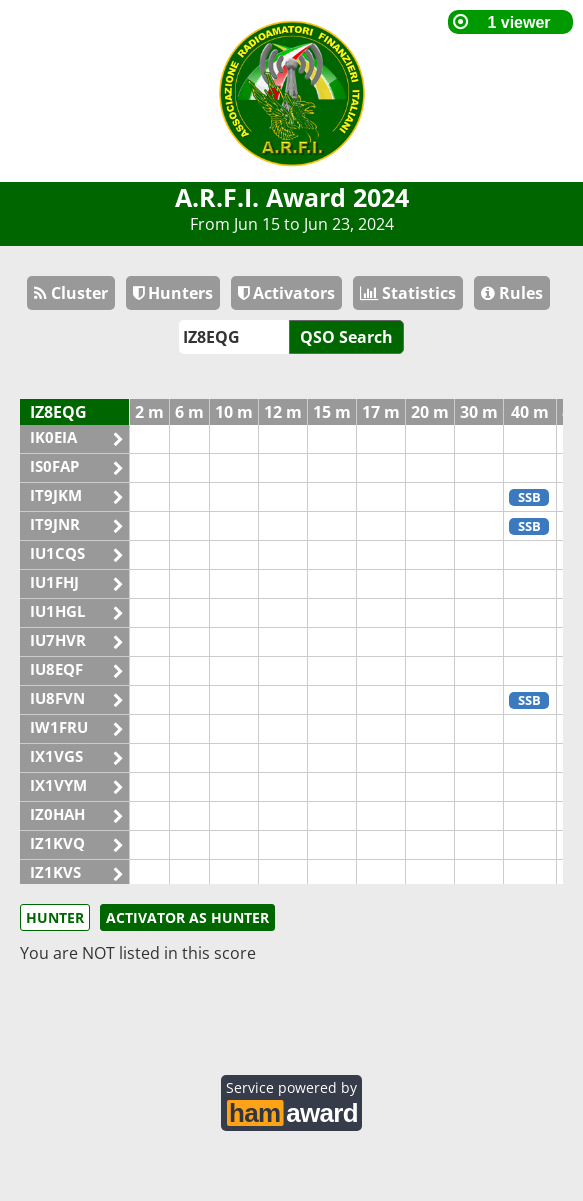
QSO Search (346, 337)
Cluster (71, 293)
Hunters (173, 293)
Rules (512, 293)
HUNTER (55, 917)
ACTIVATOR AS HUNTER (187, 917)
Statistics (408, 293)
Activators (286, 293)
